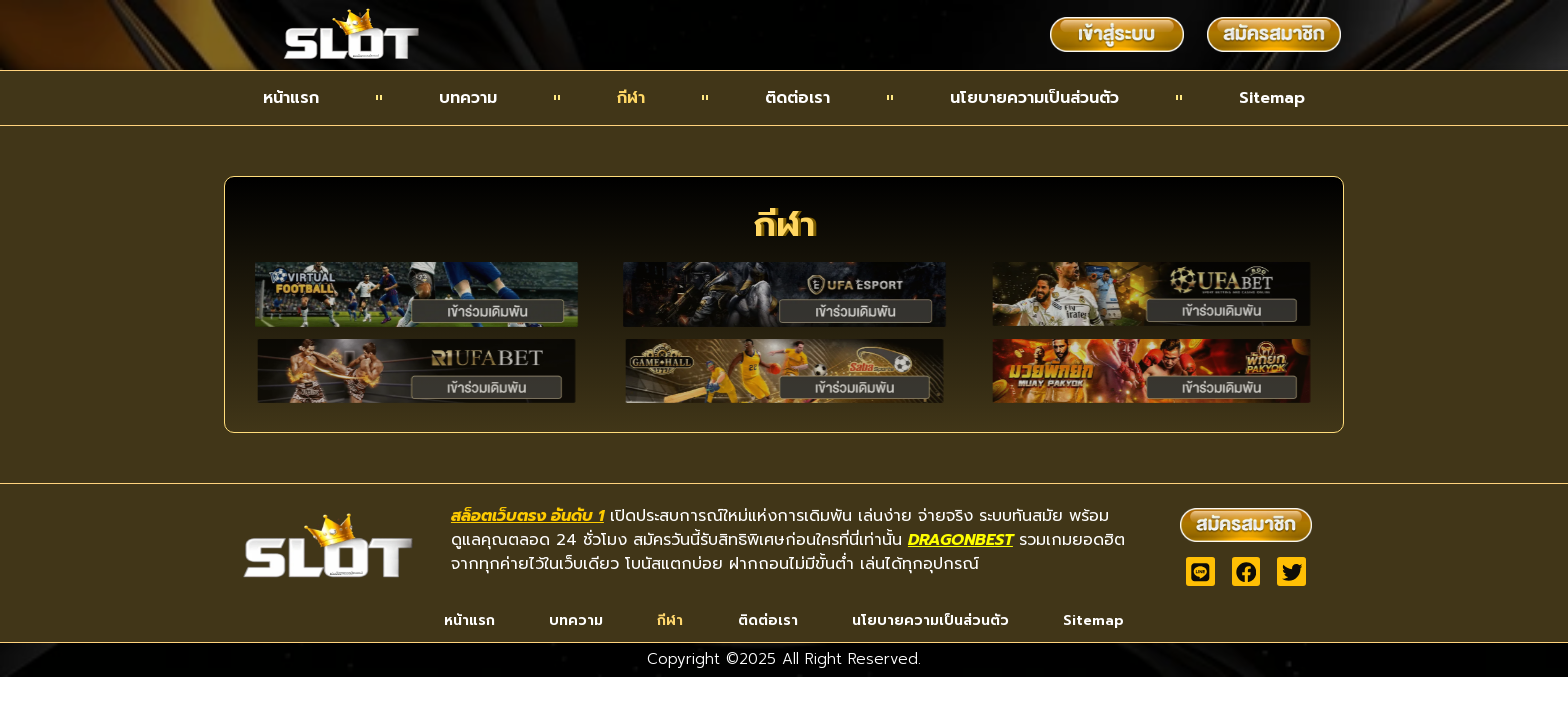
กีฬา (631, 98)
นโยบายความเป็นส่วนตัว (1034, 98)
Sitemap (1272, 98)
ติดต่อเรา (797, 98)
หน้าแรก (291, 98)
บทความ (468, 98)
